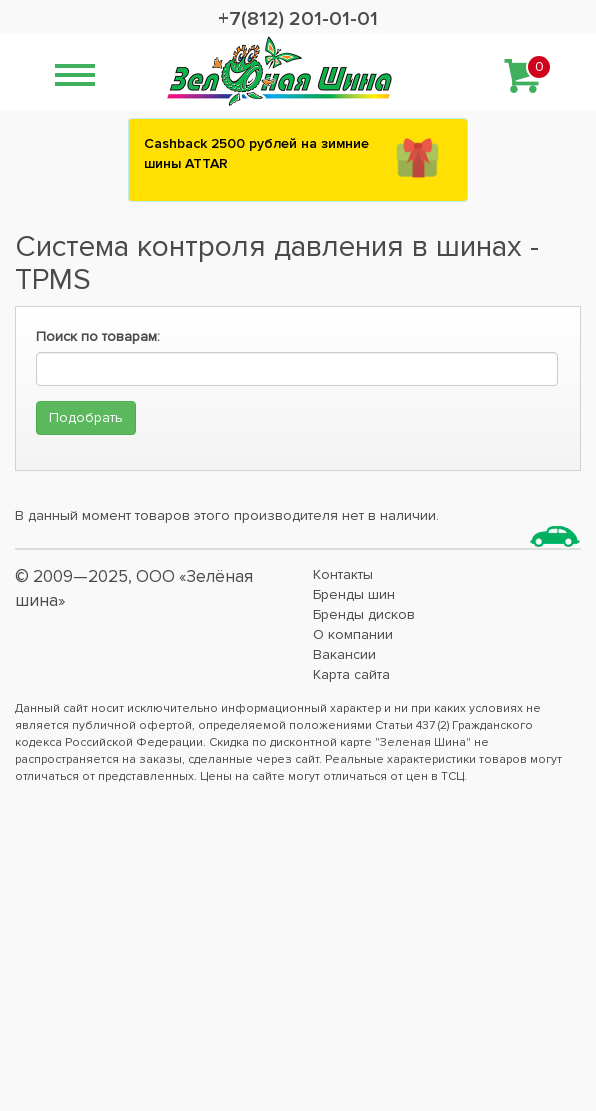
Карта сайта (351, 674)
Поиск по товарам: (98, 336)
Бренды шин (354, 594)
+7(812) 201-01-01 (298, 19)
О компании (353, 634)
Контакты (343, 574)
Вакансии (344, 654)
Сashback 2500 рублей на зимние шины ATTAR (256, 153)
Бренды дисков (364, 614)
